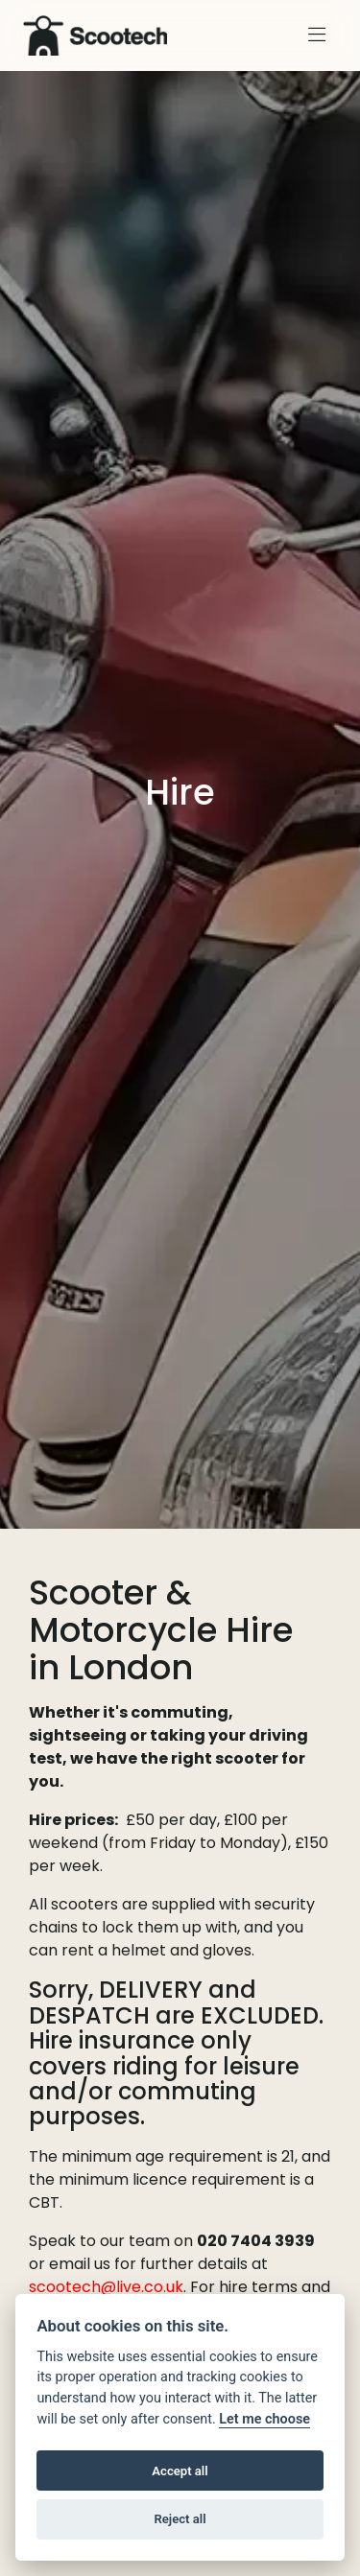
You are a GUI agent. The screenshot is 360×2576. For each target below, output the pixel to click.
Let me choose (264, 2419)
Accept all (179, 2471)
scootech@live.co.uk (106, 2287)
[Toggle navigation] (317, 35)
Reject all (179, 2519)
